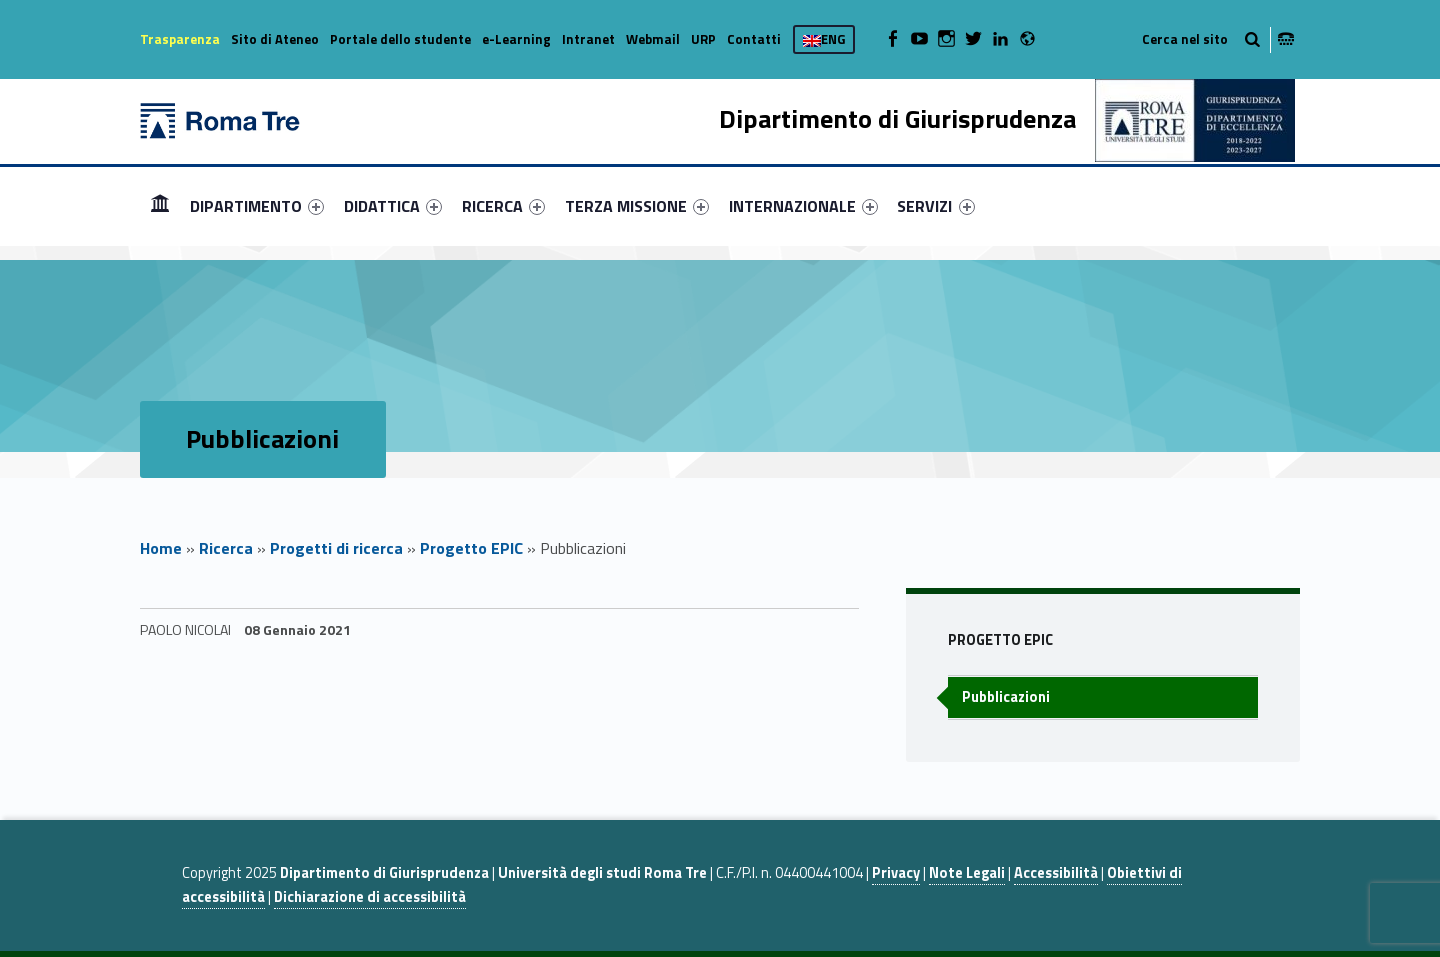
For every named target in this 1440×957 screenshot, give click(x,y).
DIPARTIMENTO (257, 206)
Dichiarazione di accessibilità (370, 897)
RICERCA (503, 206)
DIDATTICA (393, 206)
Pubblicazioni (1006, 697)
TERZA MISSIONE (637, 206)
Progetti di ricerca (336, 548)
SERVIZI (935, 206)
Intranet (588, 39)
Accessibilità (1056, 873)
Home (160, 205)
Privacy (896, 873)
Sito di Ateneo (275, 39)
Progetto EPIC (471, 548)
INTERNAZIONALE (803, 206)
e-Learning (516, 39)
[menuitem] (160, 206)
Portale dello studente (400, 39)
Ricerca (226, 548)
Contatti (754, 39)
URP (703, 39)
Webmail (653, 39)
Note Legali (967, 873)
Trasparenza (180, 39)
